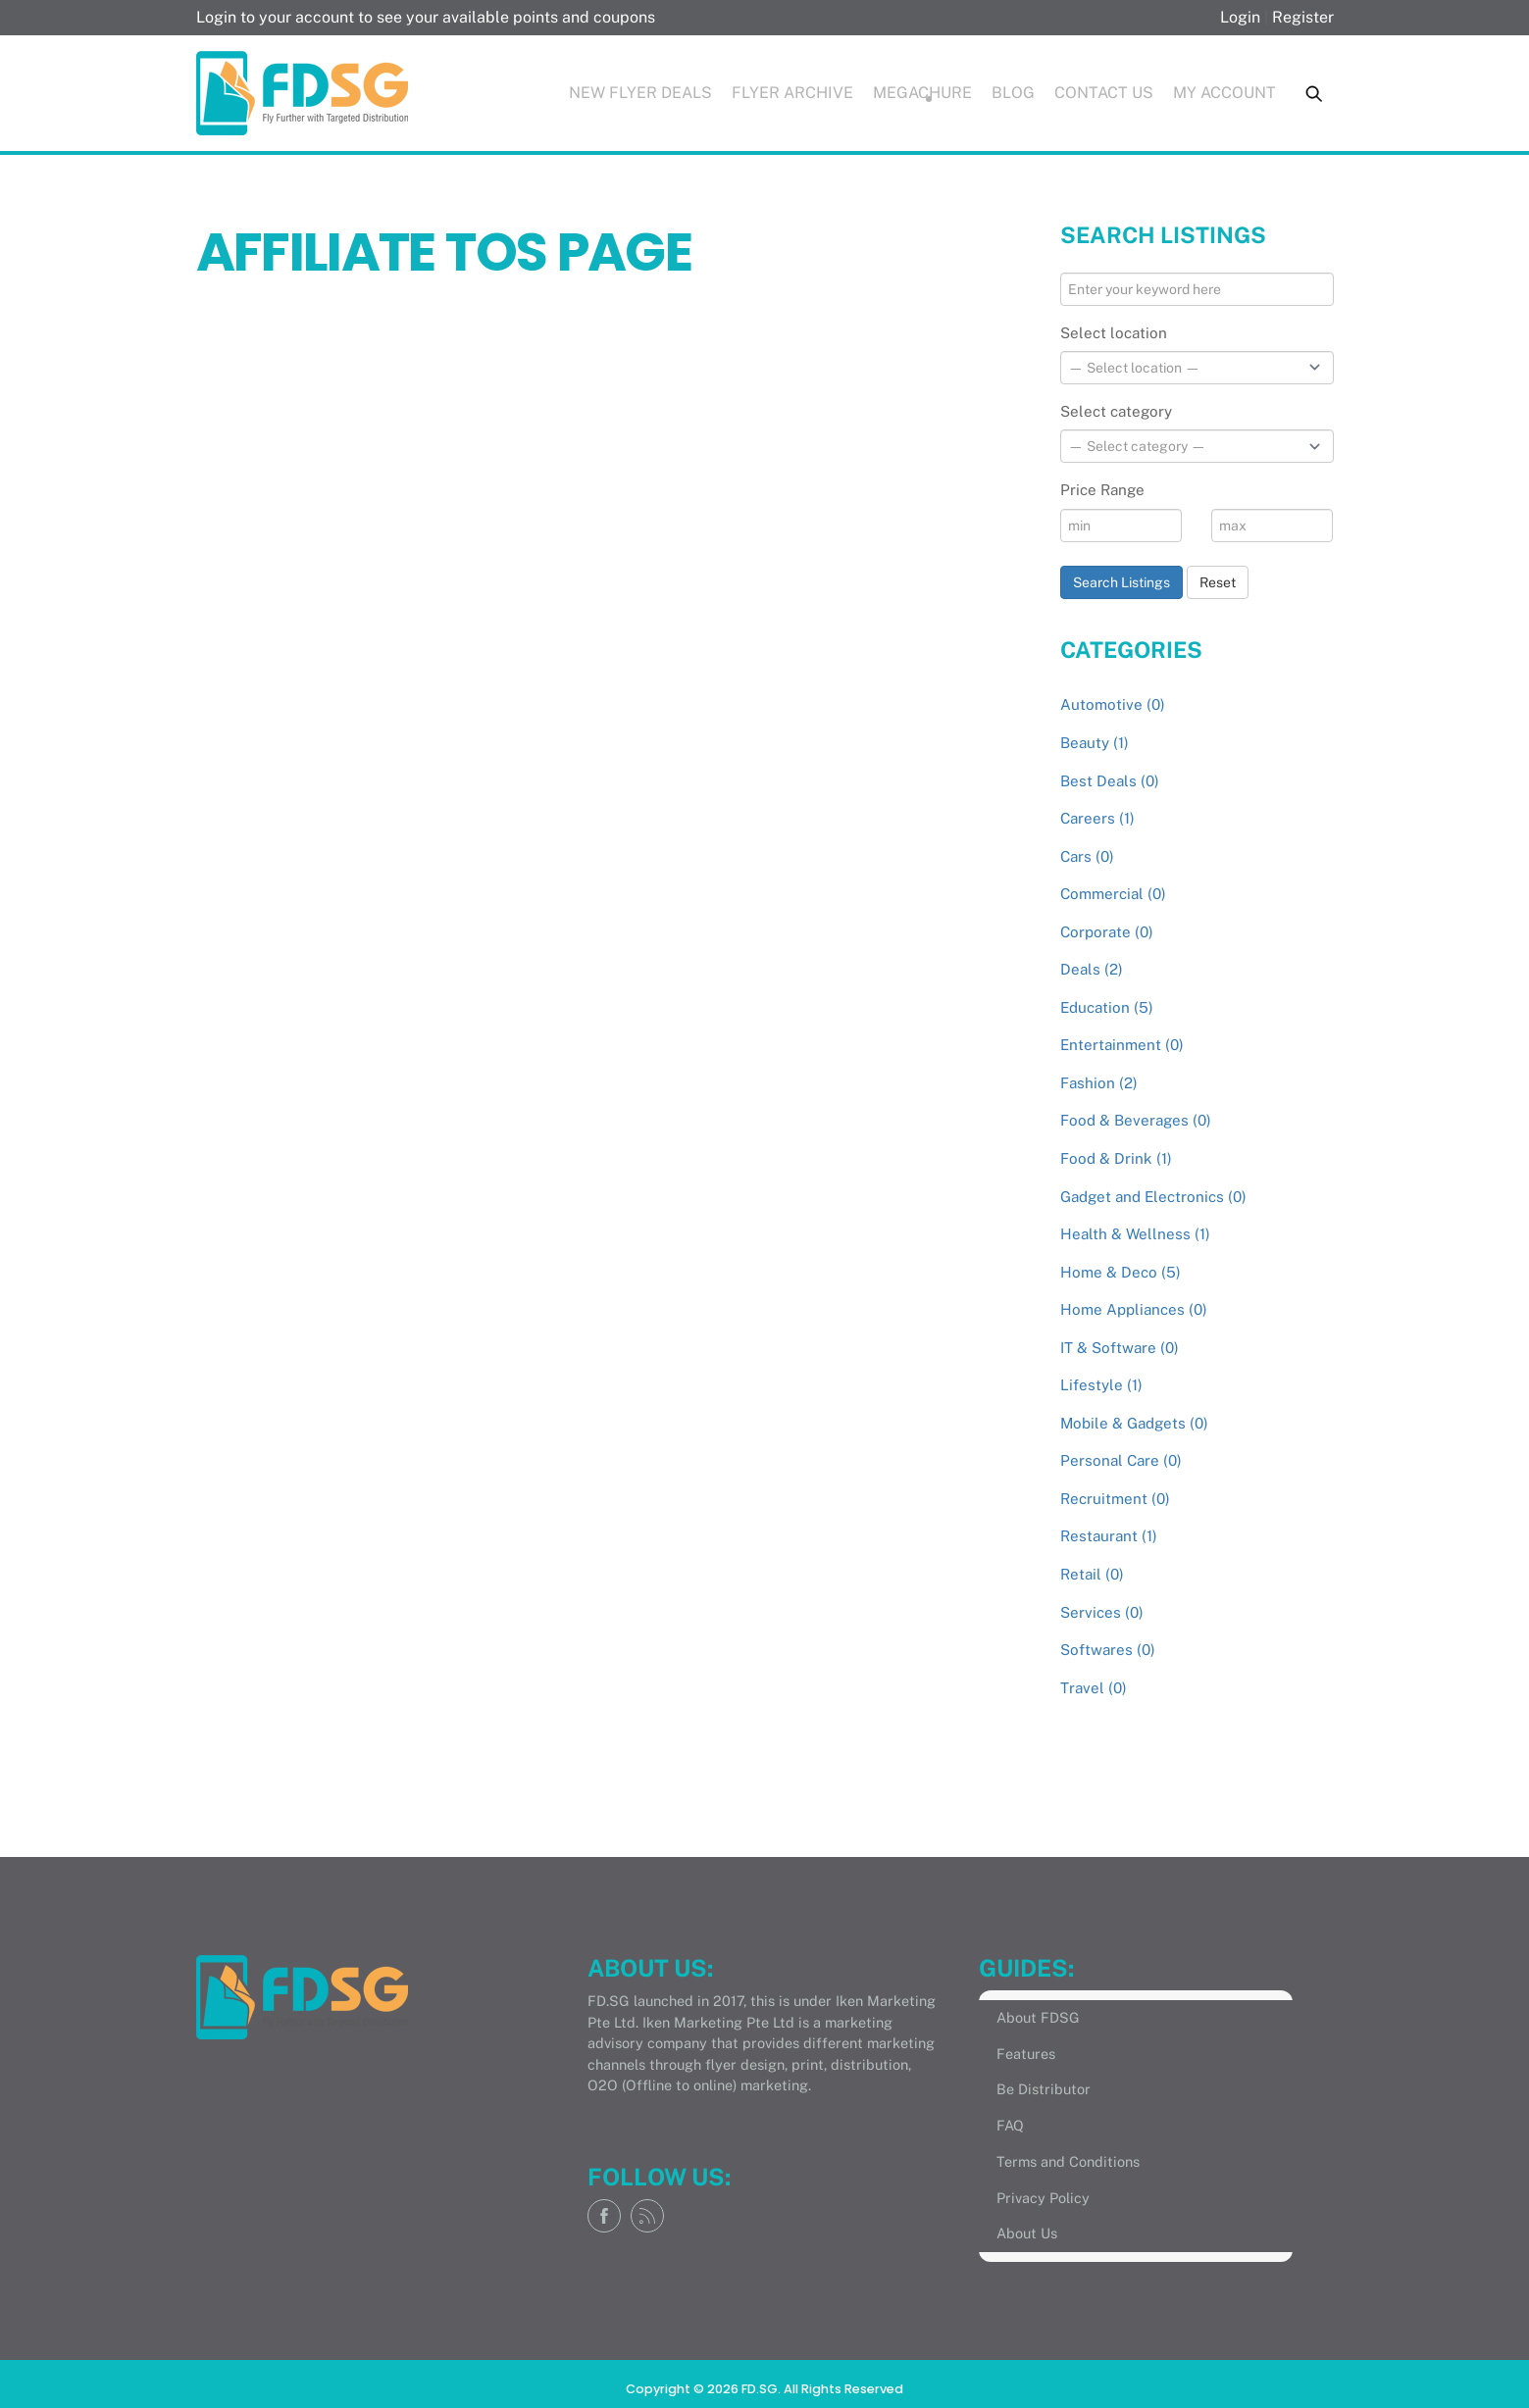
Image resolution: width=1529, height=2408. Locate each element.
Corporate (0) (1106, 932)
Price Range (1102, 489)
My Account (1224, 92)
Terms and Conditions (1068, 2161)
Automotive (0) (1112, 704)
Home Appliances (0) (1133, 1309)
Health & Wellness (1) (1135, 1234)
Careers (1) (1097, 818)
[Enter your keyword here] (1196, 289)
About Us (1026, 2233)
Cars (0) (1087, 856)
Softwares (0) (1107, 1649)
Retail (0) (1092, 1574)
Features (1025, 2053)
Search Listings (1121, 582)
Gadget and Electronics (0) (1153, 1196)
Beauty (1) (1094, 742)
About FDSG (1038, 2017)
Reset (1217, 582)
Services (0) (1102, 1612)
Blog (1013, 92)
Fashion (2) (1099, 1083)
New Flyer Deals (640, 92)
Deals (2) (1091, 969)
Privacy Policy (1043, 2197)
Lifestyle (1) (1101, 1385)
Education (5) (1106, 1007)
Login (1240, 17)
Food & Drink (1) (1116, 1158)
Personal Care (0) (1121, 1460)
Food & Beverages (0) (1135, 1120)
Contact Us (1103, 92)
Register (1303, 17)
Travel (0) (1093, 1688)
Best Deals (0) (1109, 781)
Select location (1113, 333)
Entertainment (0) (1122, 1044)
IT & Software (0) (1119, 1347)
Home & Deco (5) (1120, 1272)
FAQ (1010, 2125)
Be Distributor (1043, 2089)
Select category (1116, 411)
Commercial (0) (1113, 893)
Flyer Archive (792, 92)
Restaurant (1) (1108, 1536)
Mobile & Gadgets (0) (1134, 1423)
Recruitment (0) (1115, 1498)
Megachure (922, 92)
